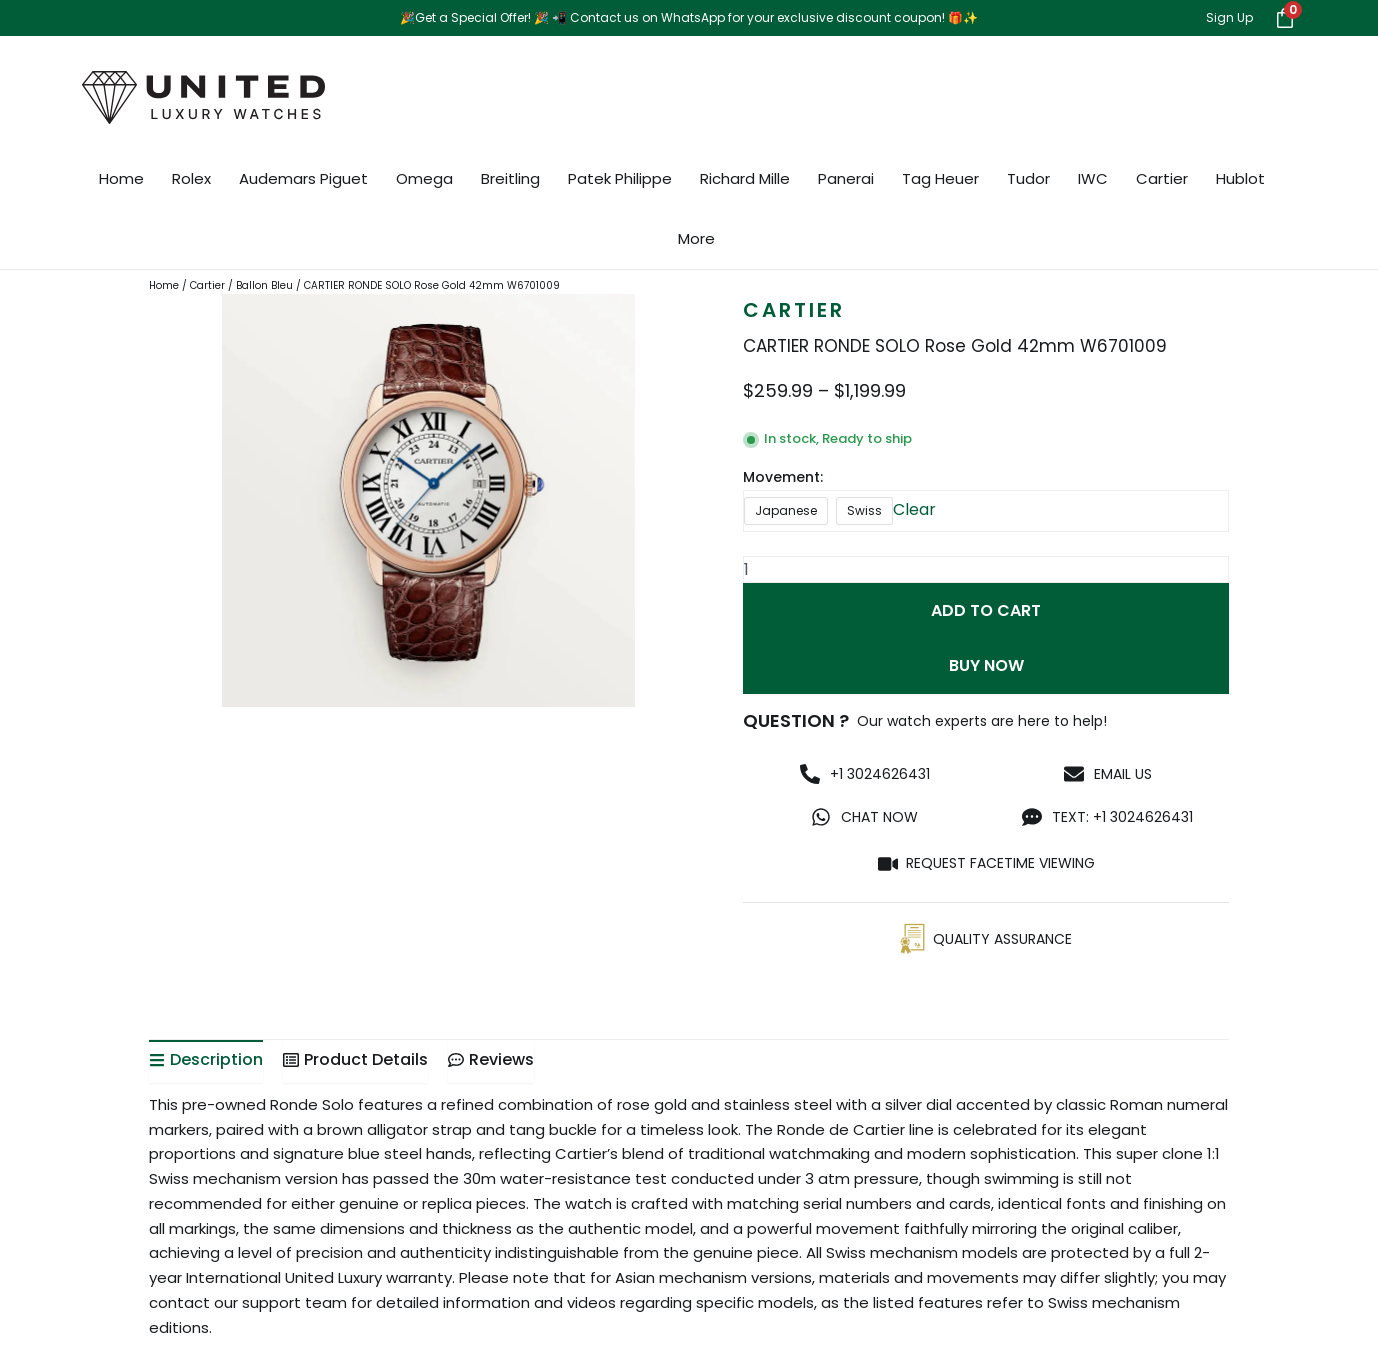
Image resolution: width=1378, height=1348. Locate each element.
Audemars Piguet (303, 178)
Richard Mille (745, 178)
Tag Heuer (940, 178)
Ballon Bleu (264, 285)
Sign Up (1229, 17)
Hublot (1240, 178)
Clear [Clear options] (914, 509)
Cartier (1162, 178)
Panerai (846, 178)
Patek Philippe (620, 178)
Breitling (510, 178)
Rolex (191, 178)
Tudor (1028, 178)
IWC (1093, 178)
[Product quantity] (986, 569)
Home (121, 178)
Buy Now (986, 666)
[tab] (206, 1061)
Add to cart (986, 610)
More (696, 238)
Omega (424, 178)
